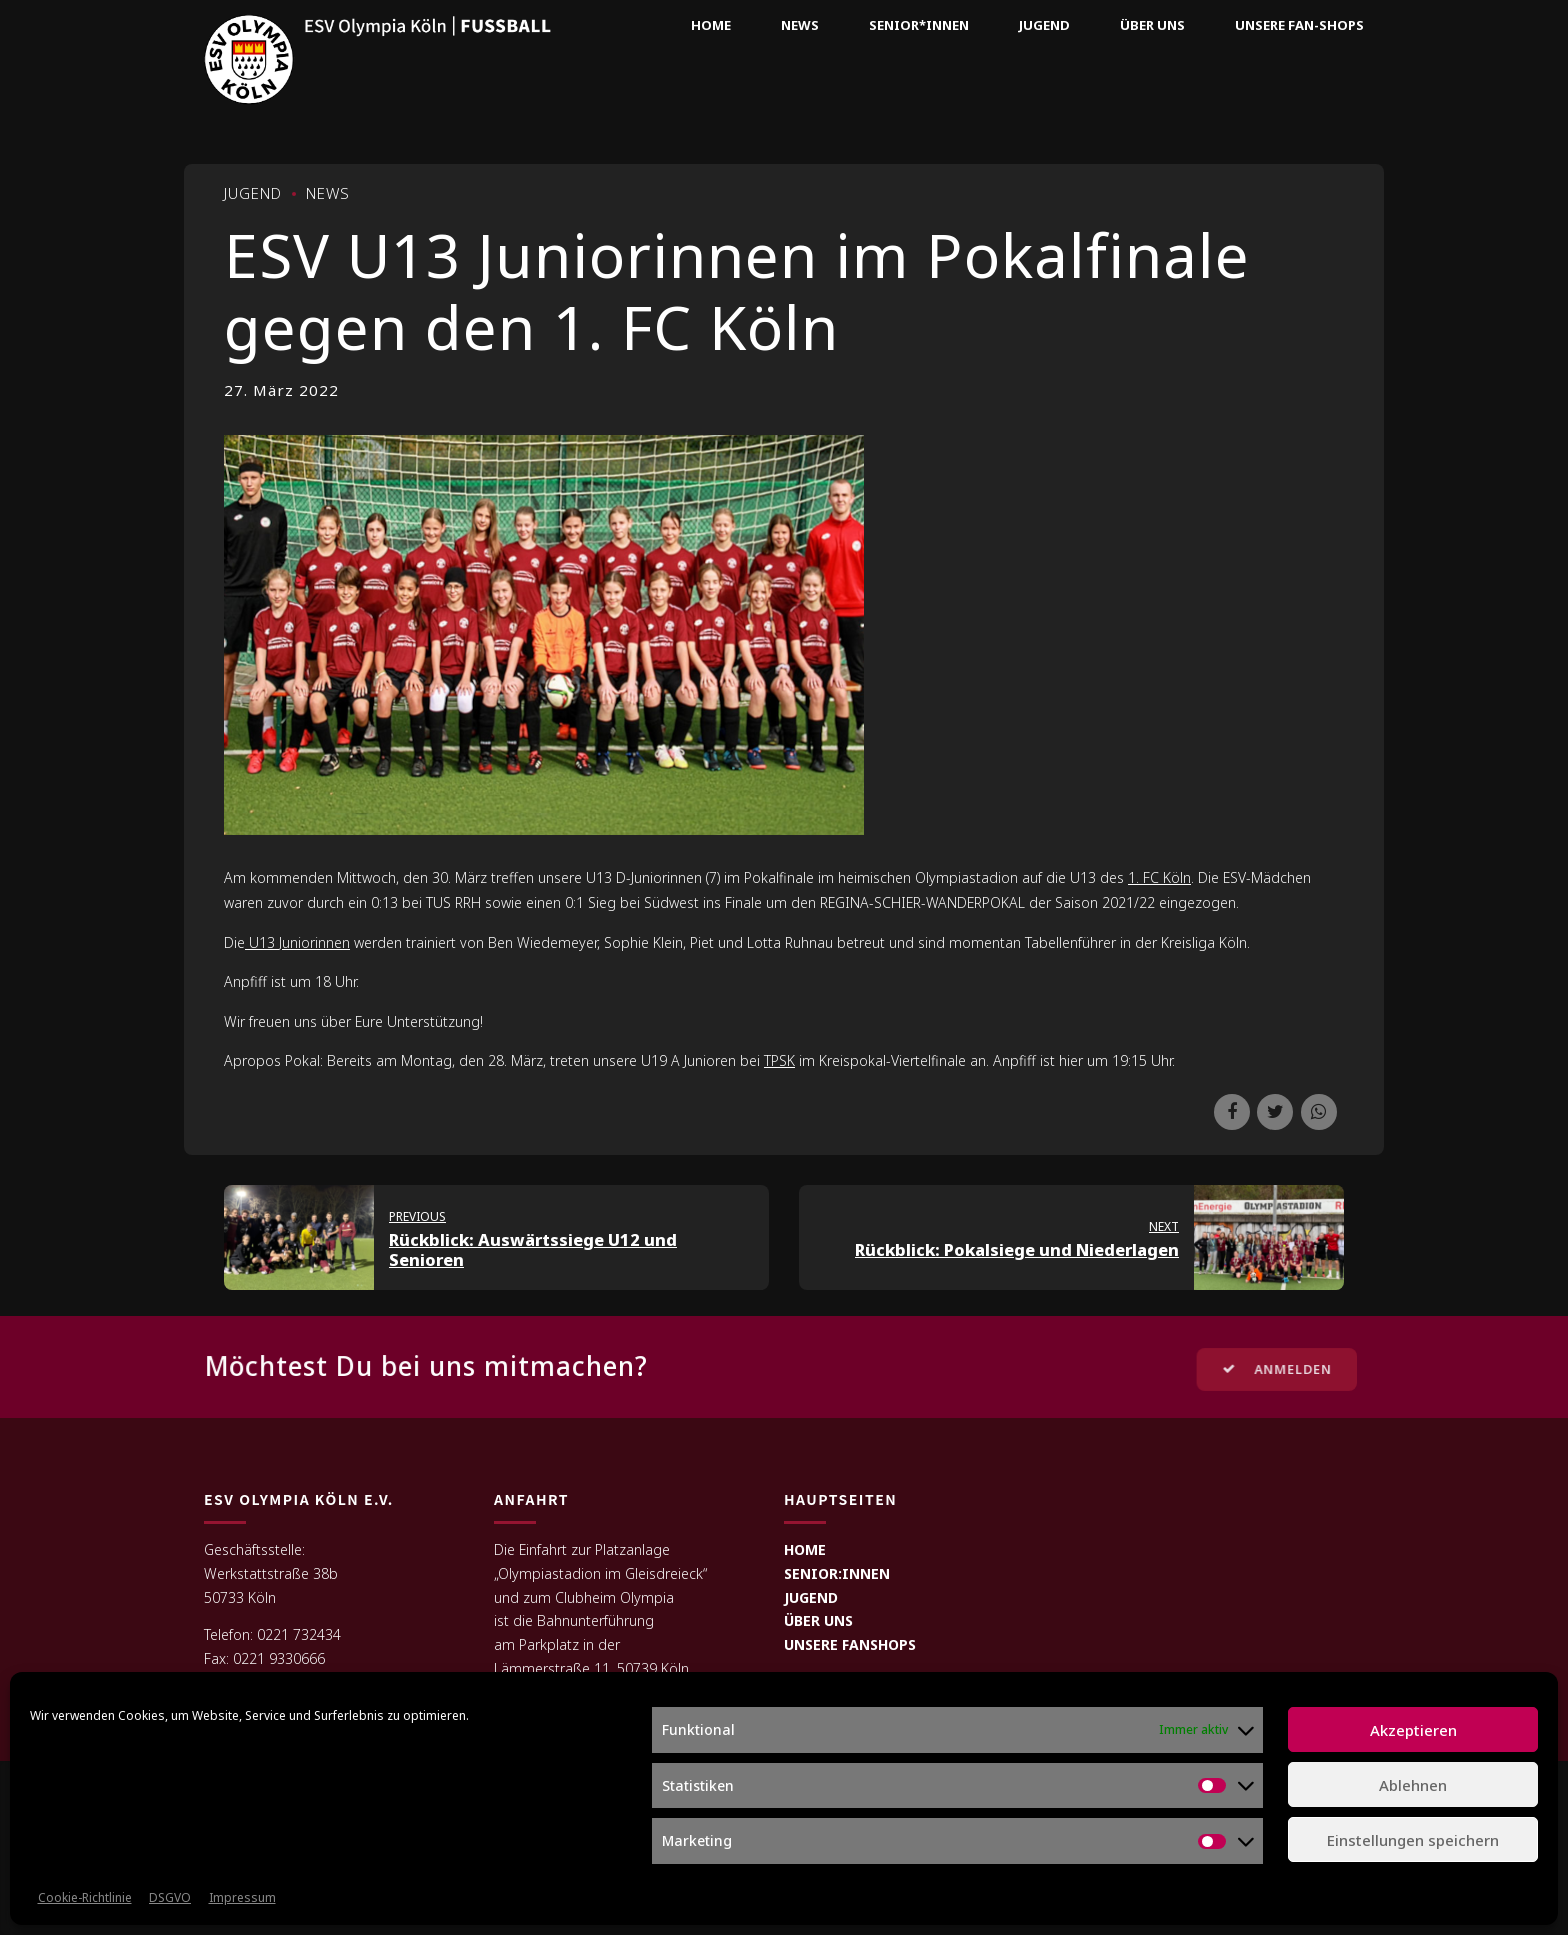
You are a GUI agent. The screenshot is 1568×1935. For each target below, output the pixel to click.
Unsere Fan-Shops (1299, 25)
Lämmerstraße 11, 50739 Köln (591, 1668)
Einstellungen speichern (1413, 1840)
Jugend (1044, 25)
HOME (805, 1549)
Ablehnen (1413, 1785)
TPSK (779, 1060)
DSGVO (170, 1897)
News (800, 25)
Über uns (1152, 25)
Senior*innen (919, 25)
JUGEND (811, 1597)
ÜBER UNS (818, 1620)
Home (711, 25)
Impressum (242, 1897)
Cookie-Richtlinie (85, 1897)
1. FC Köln (1159, 877)
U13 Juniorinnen (297, 942)
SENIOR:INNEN (837, 1573)
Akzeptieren (1413, 1730)
